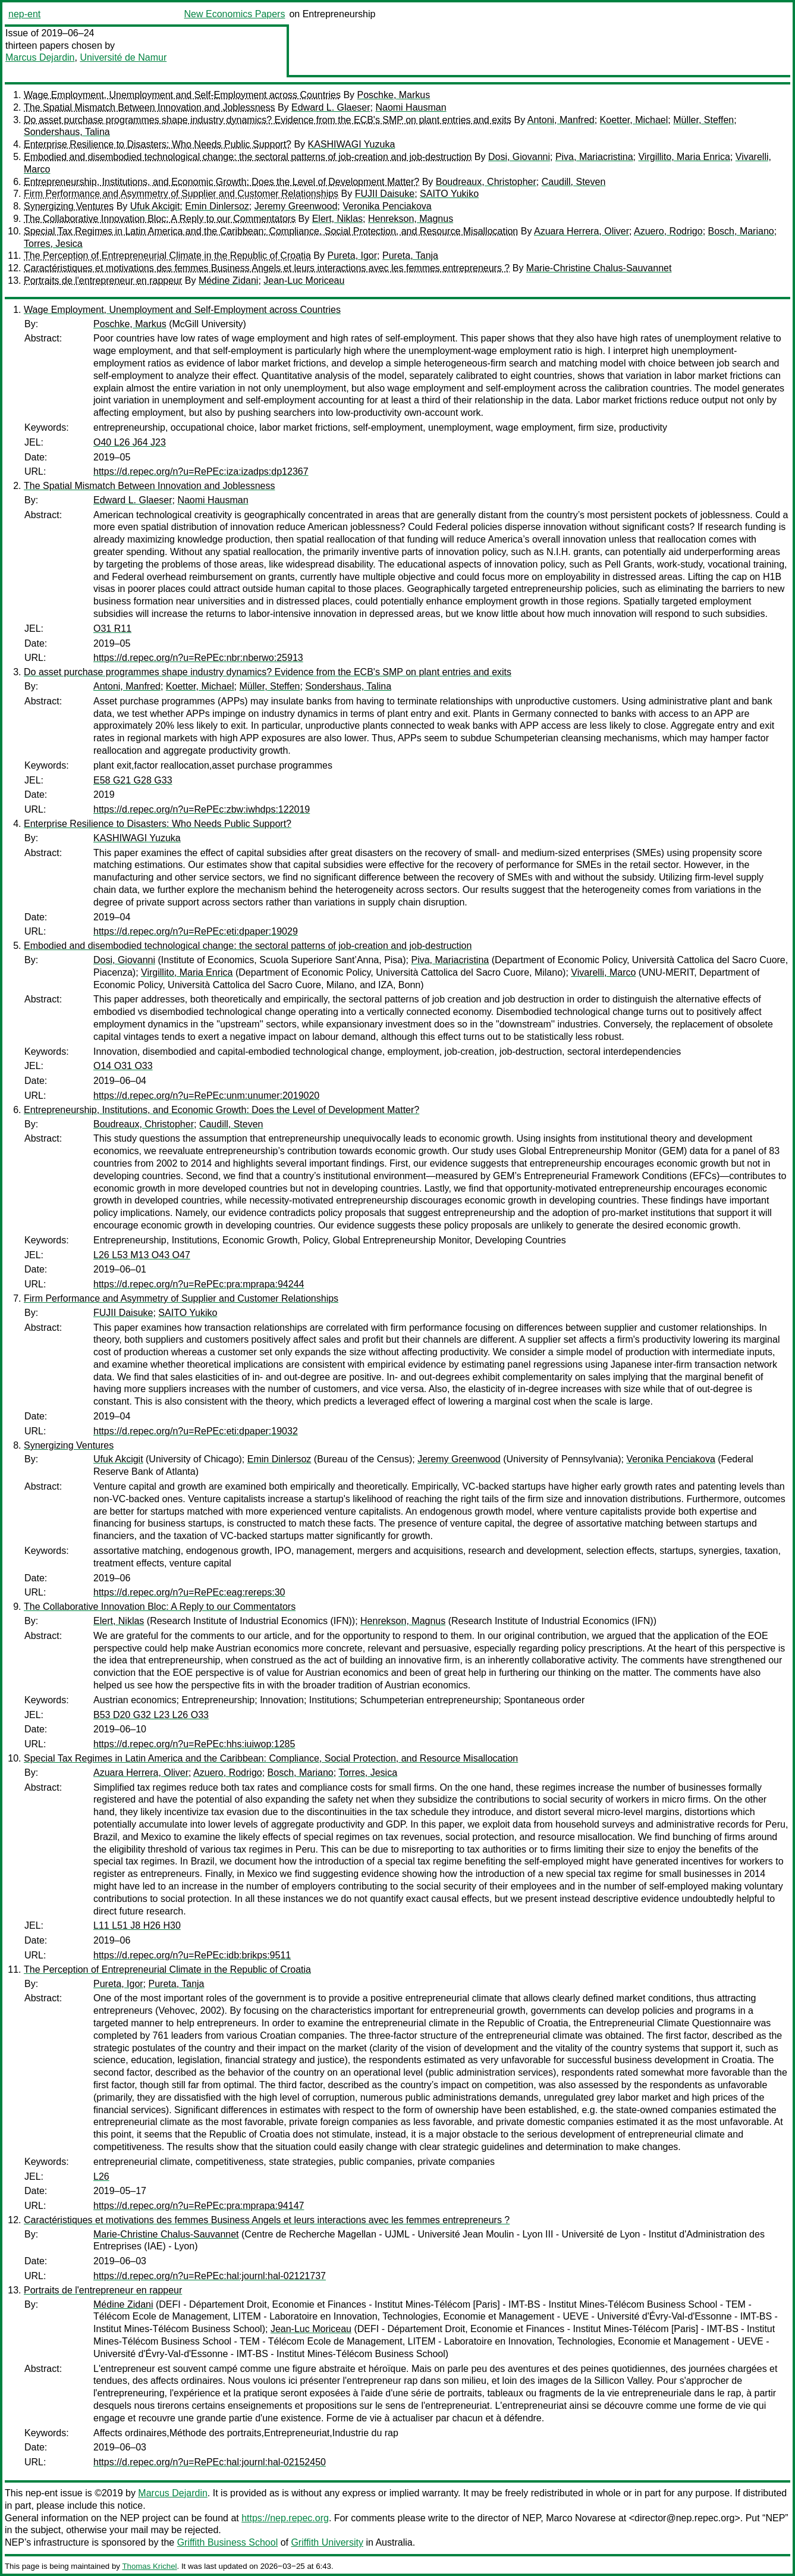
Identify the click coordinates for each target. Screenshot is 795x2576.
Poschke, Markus (394, 95)
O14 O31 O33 (123, 1066)
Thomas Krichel (149, 2566)
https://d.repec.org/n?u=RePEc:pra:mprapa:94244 (198, 1284)
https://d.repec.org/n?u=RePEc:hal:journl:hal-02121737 (209, 2276)
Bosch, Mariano (741, 231)
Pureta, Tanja (410, 255)
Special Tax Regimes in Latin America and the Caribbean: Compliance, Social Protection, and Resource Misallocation (271, 231)
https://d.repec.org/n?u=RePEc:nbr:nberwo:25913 (198, 658)
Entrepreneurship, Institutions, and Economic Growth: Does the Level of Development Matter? (221, 182)
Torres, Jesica (53, 244)
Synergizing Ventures (69, 206)
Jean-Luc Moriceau (303, 280)
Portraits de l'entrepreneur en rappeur (103, 280)
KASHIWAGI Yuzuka (351, 144)
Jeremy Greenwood (296, 206)
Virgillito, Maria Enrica (684, 157)
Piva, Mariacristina (594, 157)
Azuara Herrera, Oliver (581, 231)
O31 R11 (112, 628)
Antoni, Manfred (561, 120)
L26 (101, 2176)
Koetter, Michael (634, 120)
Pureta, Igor (352, 255)
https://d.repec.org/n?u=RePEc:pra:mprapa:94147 (198, 2206)
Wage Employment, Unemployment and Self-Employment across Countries (182, 95)
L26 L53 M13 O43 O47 (141, 1255)
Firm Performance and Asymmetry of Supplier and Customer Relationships (181, 194)
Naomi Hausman (410, 107)
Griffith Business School (227, 2542)
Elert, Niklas (337, 219)
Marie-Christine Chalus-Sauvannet (599, 268)
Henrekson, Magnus (410, 219)
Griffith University (327, 2542)
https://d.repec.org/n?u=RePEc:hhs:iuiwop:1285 (194, 1744)
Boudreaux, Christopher (486, 182)
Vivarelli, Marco (603, 972)
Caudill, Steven (574, 182)
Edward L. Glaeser (330, 107)
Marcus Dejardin (39, 57)
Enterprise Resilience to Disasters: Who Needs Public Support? (157, 144)
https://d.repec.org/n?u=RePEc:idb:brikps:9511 (192, 1955)
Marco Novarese (580, 2518)
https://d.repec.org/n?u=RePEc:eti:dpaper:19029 (195, 931)
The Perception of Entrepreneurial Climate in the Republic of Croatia (167, 255)
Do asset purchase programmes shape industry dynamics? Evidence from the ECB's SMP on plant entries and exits (267, 120)
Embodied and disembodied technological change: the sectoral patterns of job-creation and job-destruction (248, 157)
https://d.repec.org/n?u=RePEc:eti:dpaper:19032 (195, 1431)
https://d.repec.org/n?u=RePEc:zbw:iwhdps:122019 (201, 809)
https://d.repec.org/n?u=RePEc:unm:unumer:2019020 (206, 1095)
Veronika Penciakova (386, 206)
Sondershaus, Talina (67, 132)
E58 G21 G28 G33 (132, 780)
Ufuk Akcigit (155, 206)
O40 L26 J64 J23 (129, 442)
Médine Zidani (229, 280)
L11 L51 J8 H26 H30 (137, 1925)
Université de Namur (123, 57)
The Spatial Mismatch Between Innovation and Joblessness (149, 107)
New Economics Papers (234, 14)
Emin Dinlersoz (217, 206)
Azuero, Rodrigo (668, 231)
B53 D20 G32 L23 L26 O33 (151, 1715)
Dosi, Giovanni (519, 157)
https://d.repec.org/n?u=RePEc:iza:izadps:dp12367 (201, 471)
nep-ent (24, 14)
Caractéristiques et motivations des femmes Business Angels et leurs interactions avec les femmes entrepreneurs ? (267, 268)
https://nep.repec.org (285, 2518)
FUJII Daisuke (384, 194)
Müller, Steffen (703, 120)
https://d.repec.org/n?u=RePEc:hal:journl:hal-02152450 (209, 2462)
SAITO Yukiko (449, 194)
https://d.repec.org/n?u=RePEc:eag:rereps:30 (189, 1592)
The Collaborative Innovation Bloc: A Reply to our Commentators (160, 219)
